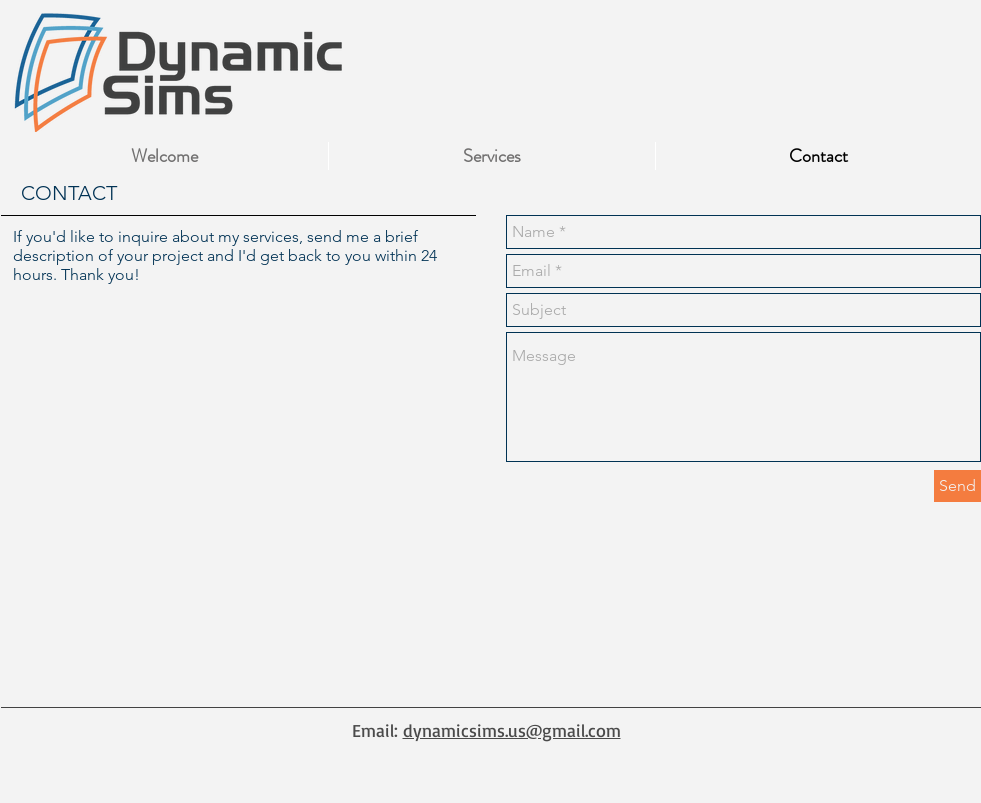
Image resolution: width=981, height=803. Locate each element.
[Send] (957, 486)
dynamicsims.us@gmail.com (512, 730)
